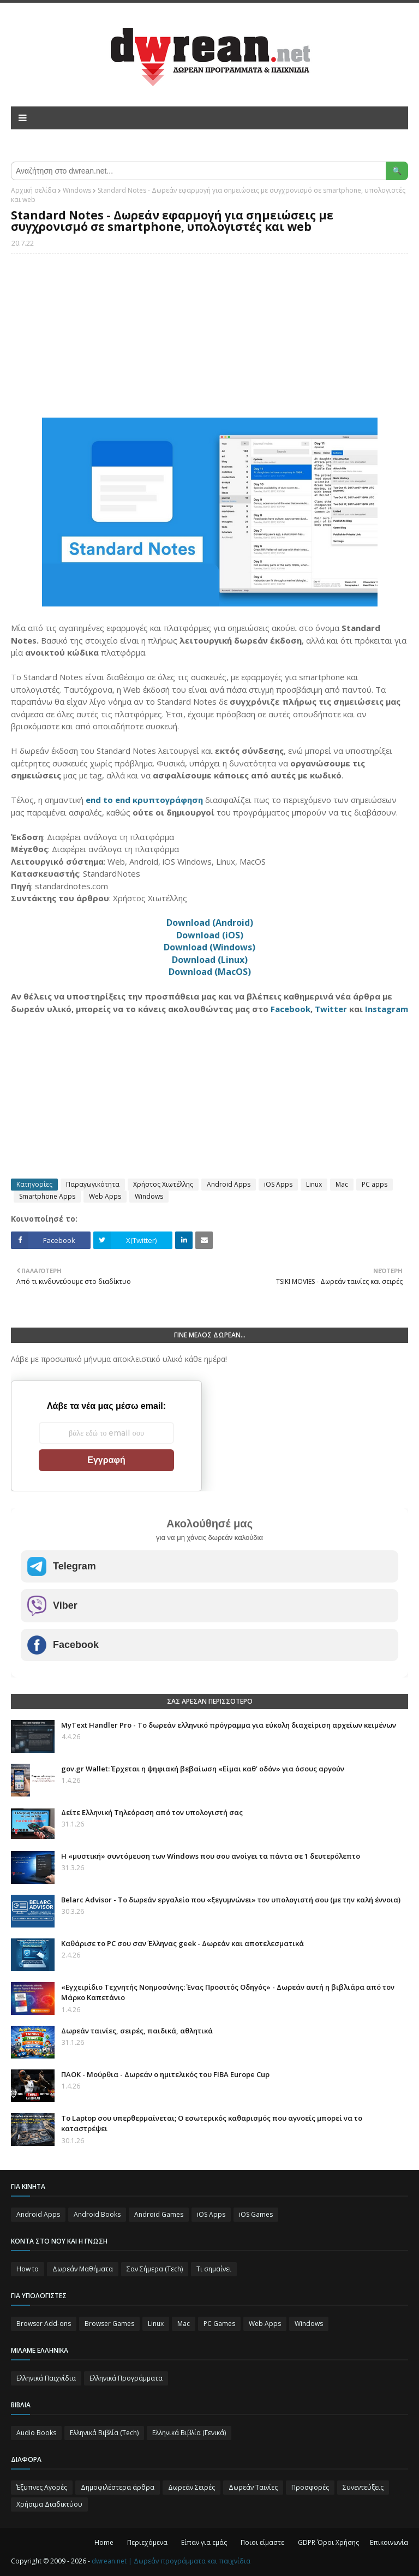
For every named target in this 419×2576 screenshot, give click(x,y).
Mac (342, 1184)
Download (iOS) (209, 935)
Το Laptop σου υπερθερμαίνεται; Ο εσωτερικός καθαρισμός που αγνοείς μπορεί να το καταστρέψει (211, 2123)
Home (103, 2542)
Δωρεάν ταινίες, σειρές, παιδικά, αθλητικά (137, 2031)
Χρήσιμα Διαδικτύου (49, 2504)
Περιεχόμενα (147, 2542)
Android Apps (228, 1184)
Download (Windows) (209, 947)
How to (27, 2269)
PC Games (219, 2323)
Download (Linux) (210, 960)
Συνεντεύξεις (363, 2487)
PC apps (374, 1184)
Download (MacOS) (210, 972)
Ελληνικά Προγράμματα (126, 2378)
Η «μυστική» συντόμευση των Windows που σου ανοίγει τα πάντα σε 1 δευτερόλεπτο (210, 1856)
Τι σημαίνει (213, 2269)
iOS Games (256, 2214)
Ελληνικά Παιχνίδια (46, 2378)
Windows (77, 190)
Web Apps (105, 1196)
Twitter (331, 1008)
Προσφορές (310, 2487)
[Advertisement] (209, 341)
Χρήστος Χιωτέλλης (163, 1184)
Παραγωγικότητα (92, 1184)
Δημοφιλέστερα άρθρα (117, 2487)
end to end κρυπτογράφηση (144, 799)
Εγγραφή (106, 1460)
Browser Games (109, 2323)
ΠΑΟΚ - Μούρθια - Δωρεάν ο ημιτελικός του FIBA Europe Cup (165, 2074)
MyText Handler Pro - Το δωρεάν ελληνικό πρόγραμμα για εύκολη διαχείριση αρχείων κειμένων (228, 1725)
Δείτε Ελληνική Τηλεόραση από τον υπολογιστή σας (152, 1812)
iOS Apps (278, 1184)
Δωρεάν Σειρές (191, 2487)
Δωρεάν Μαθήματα (82, 2269)
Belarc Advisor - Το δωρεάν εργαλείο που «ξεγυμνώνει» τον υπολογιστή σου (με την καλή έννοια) (230, 1900)
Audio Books (36, 2432)
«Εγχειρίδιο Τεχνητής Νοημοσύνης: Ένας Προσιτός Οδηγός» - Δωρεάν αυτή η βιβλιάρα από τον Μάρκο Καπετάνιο (227, 1992)
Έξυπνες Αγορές (41, 2487)
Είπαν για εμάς (204, 2542)
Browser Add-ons (43, 2323)
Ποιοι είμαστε (262, 2542)
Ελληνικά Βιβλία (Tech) (104, 2432)
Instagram (386, 1008)
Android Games (158, 2214)
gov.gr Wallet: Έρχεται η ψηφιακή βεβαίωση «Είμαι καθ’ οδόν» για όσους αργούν (202, 1769)
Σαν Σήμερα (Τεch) (155, 2269)
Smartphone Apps (47, 1196)
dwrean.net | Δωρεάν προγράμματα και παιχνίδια (171, 2561)
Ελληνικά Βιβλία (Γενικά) (189, 2432)
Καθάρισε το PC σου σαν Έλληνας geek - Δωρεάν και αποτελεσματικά (182, 1943)
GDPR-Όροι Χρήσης (328, 2542)
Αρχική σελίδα (33, 190)
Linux (314, 1184)
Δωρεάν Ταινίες (253, 2487)
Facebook (290, 1008)
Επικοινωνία (389, 2542)
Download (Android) (209, 923)
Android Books (97, 2214)
